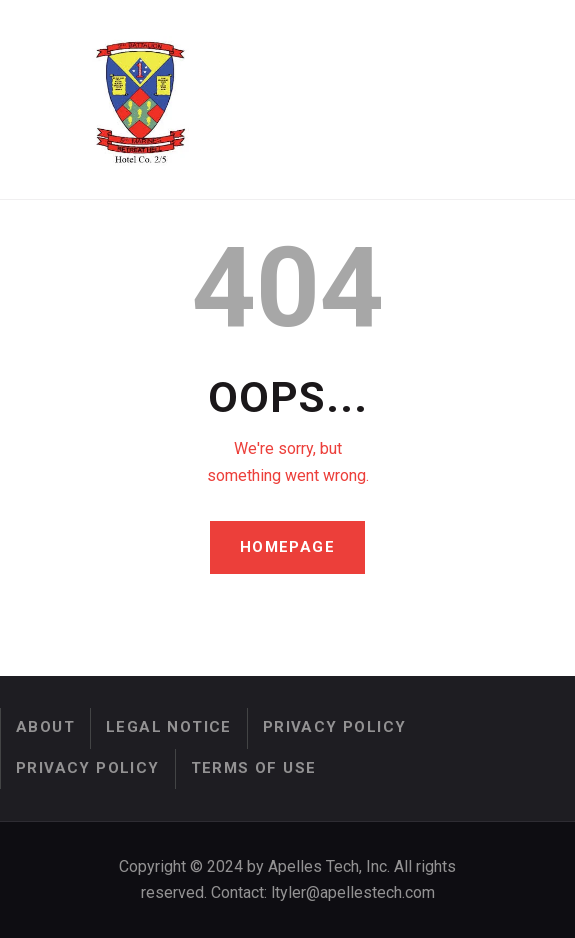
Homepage (287, 548)
